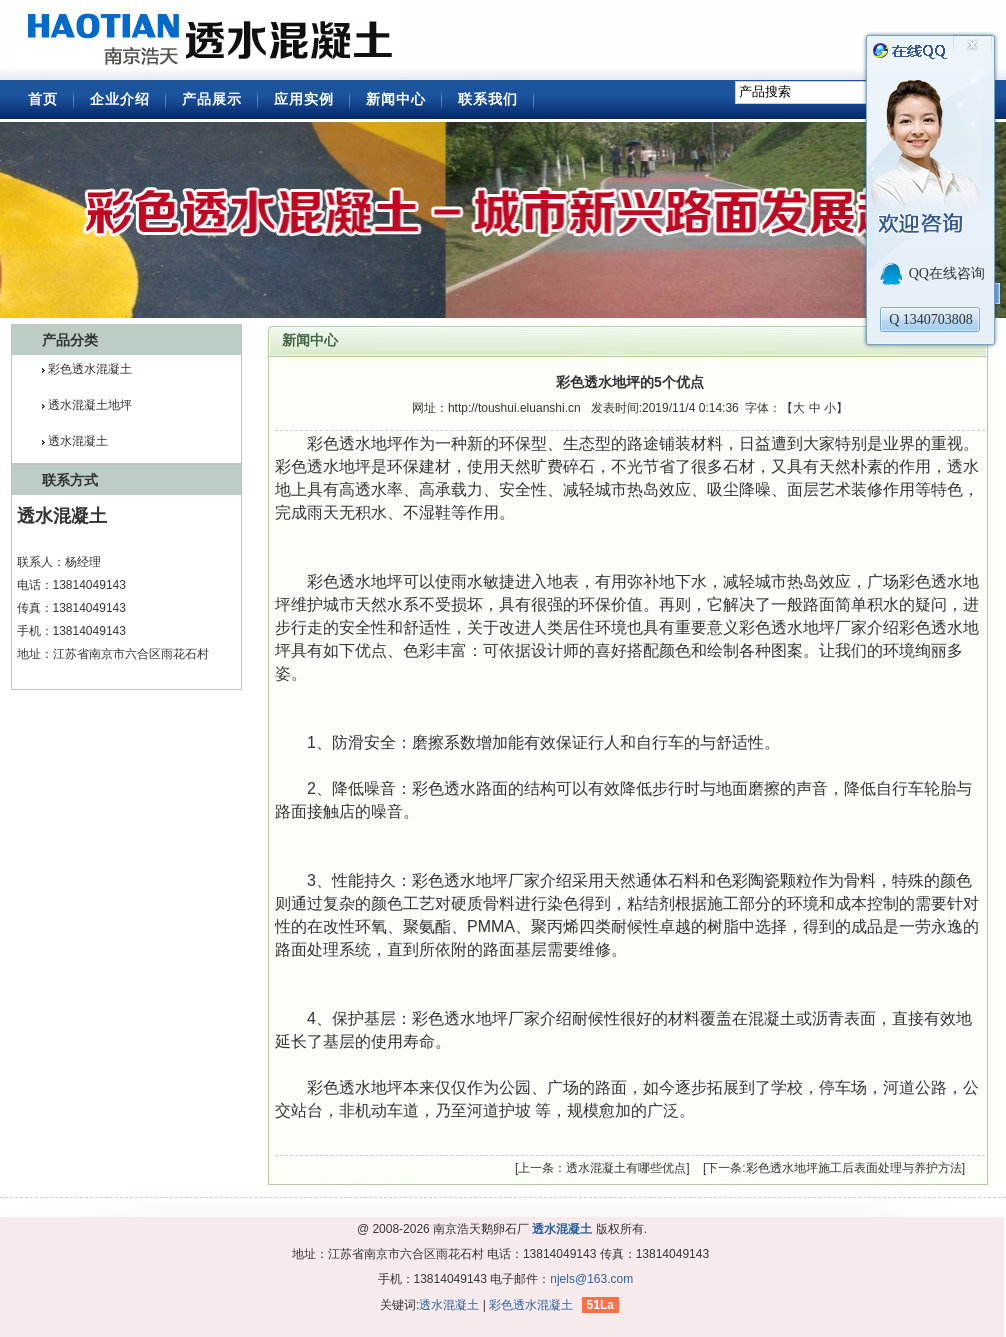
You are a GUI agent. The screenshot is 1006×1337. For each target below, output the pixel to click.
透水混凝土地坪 (90, 405)
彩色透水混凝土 (90, 369)
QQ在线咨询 (947, 273)
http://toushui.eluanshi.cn (514, 408)
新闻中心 (396, 99)
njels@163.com (591, 1279)
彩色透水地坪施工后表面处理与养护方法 (854, 1168)
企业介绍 (120, 99)
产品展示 (212, 99)
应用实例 (304, 99)
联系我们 (488, 99)
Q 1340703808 (931, 319)
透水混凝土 (213, 40)
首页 (43, 99)
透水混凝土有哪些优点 (626, 1168)
